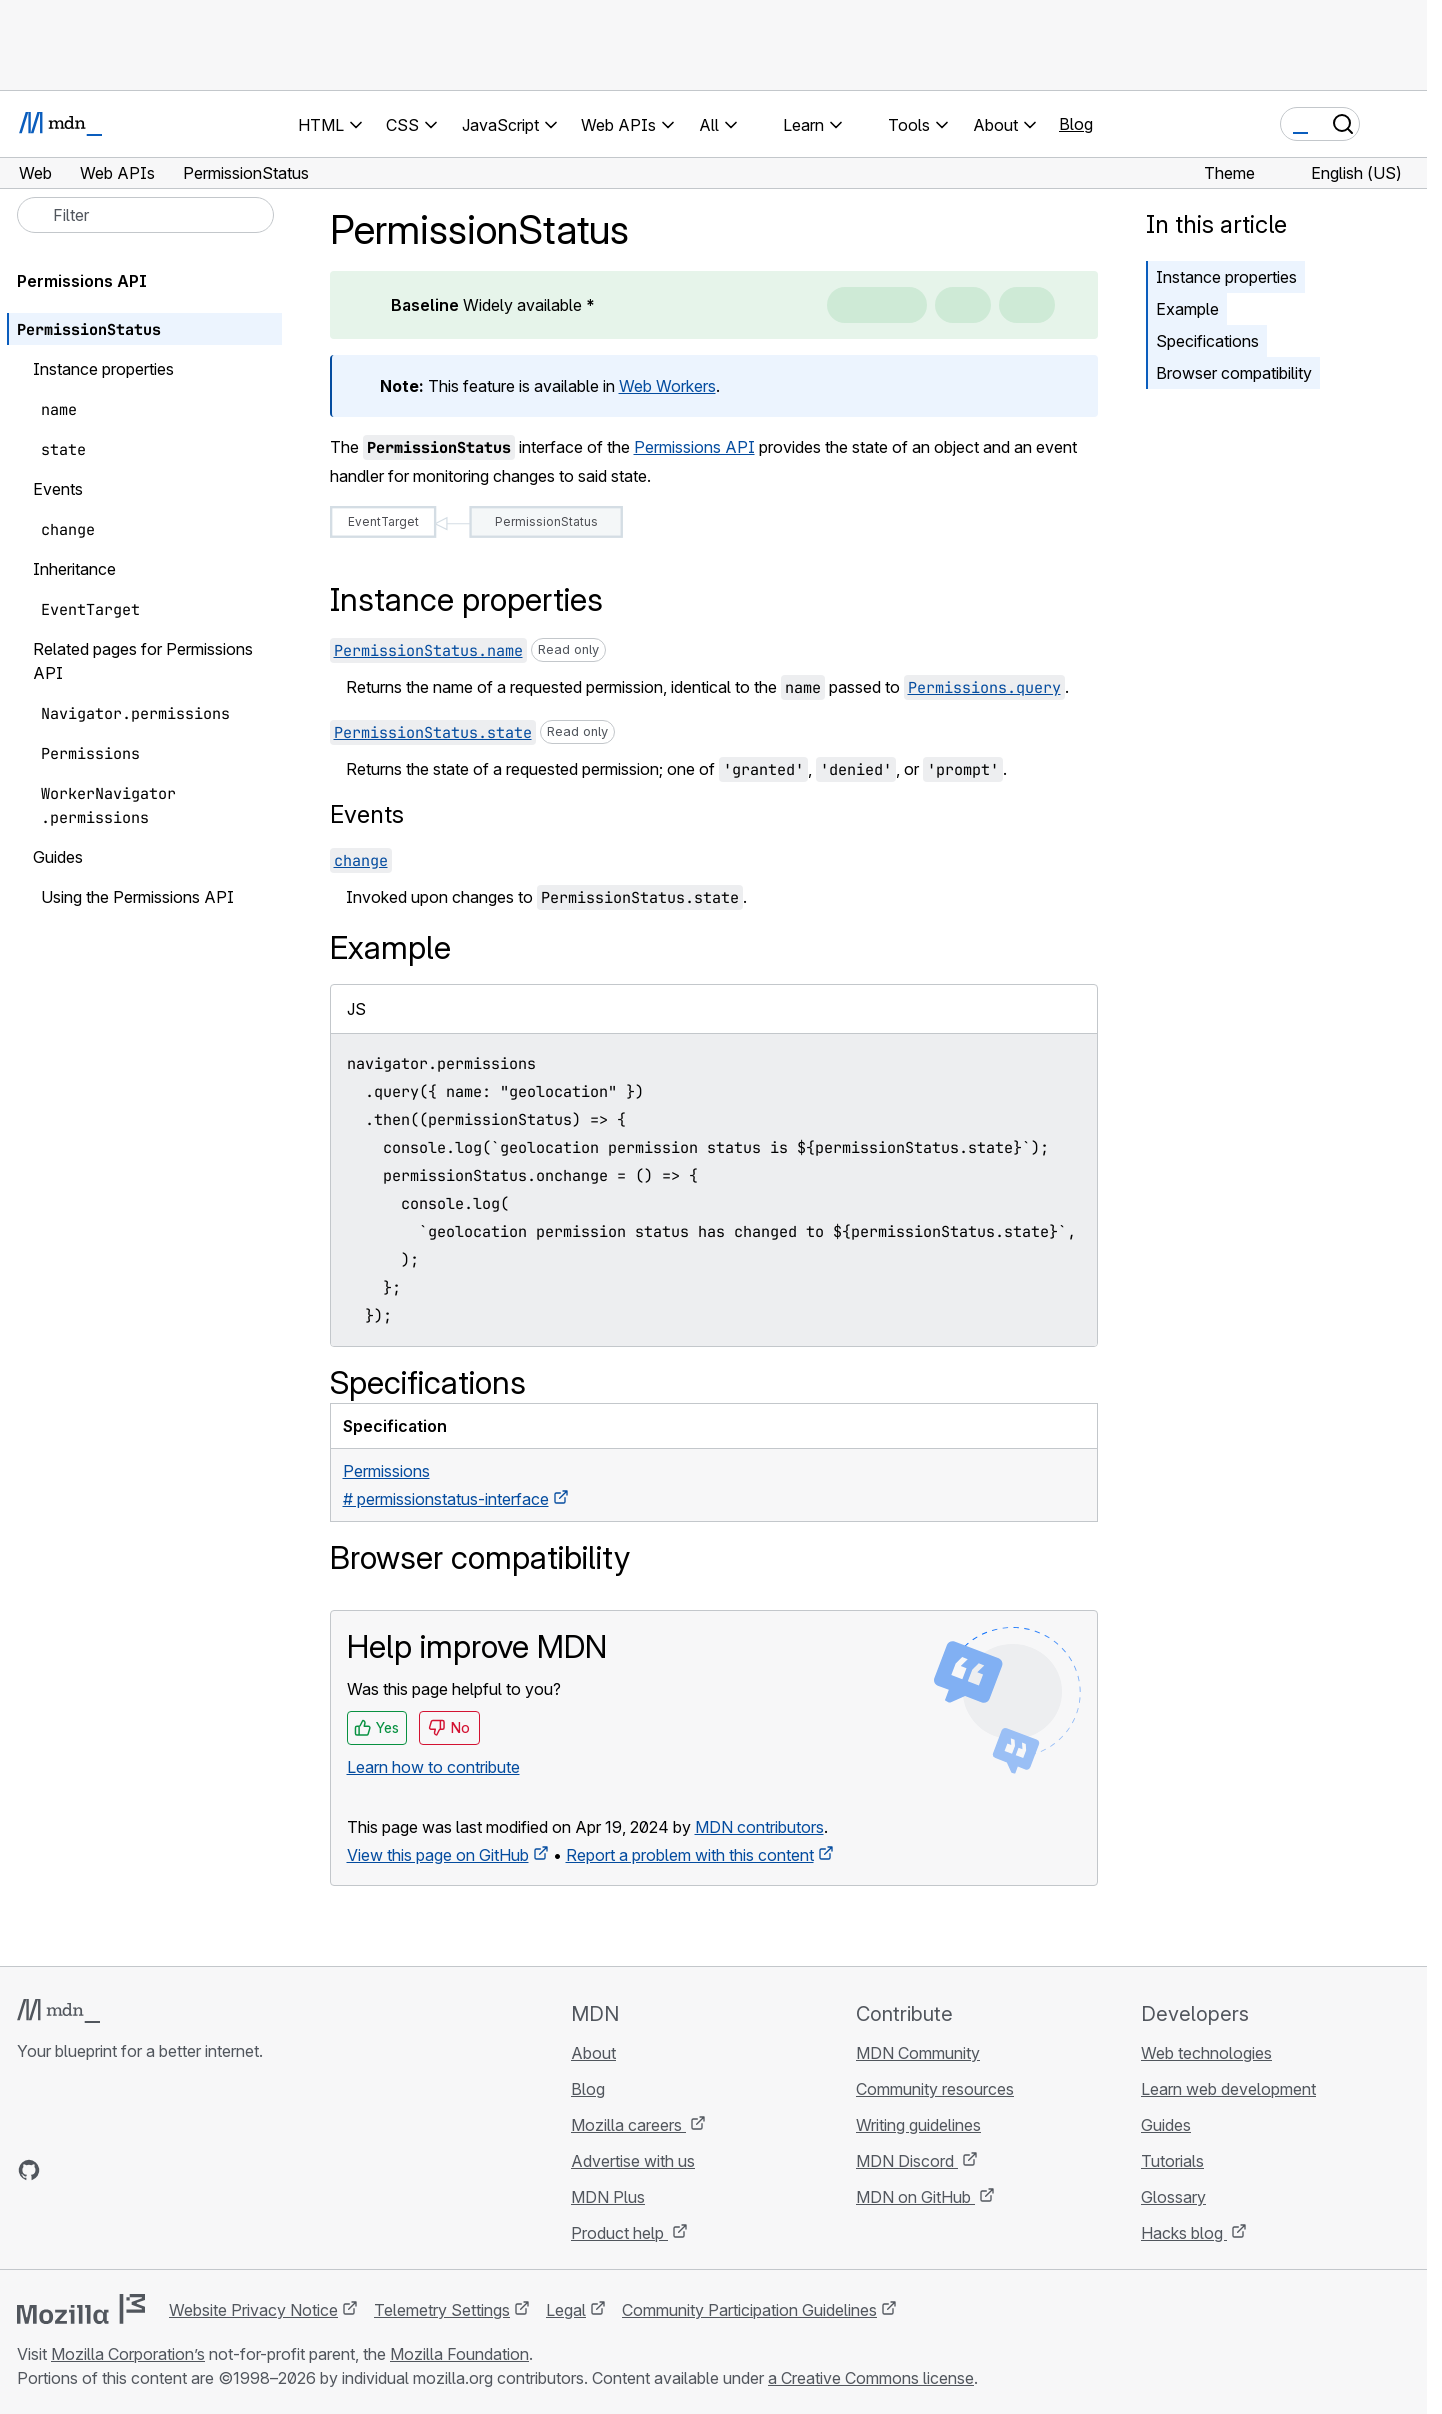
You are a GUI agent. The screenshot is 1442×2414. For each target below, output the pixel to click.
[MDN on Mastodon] (137, 2170)
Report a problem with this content (690, 1855)
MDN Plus (608, 2197)
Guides (1166, 2125)
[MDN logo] (58, 2011)
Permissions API (694, 447)
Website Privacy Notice (253, 2310)
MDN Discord (907, 2161)
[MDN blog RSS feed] (173, 2170)
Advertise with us (633, 2161)
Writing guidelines (918, 2125)
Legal (566, 2310)
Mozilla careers (628, 2125)
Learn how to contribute (433, 1767)
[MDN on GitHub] (29, 2170)
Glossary (1173, 2197)
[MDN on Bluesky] (65, 2170)
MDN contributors (759, 1827)
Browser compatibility (1234, 373)
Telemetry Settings (442, 2310)
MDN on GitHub (915, 2197)
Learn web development (1228, 2089)
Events (367, 814)
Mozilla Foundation (459, 2354)
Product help (619, 2233)
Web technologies (1206, 2053)
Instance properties (1226, 277)
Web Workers (667, 386)
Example (1187, 309)
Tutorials (1172, 2161)
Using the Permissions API (137, 897)
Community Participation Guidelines (749, 2310)
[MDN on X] (101, 2170)
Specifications (1207, 341)
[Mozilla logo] (81, 2309)
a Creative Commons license (871, 2378)
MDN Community (918, 2053)
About (593, 2053)
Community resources (935, 2089)
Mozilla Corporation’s (128, 2354)
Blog (1076, 124)
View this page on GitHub (438, 1855)
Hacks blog (1184, 2233)
